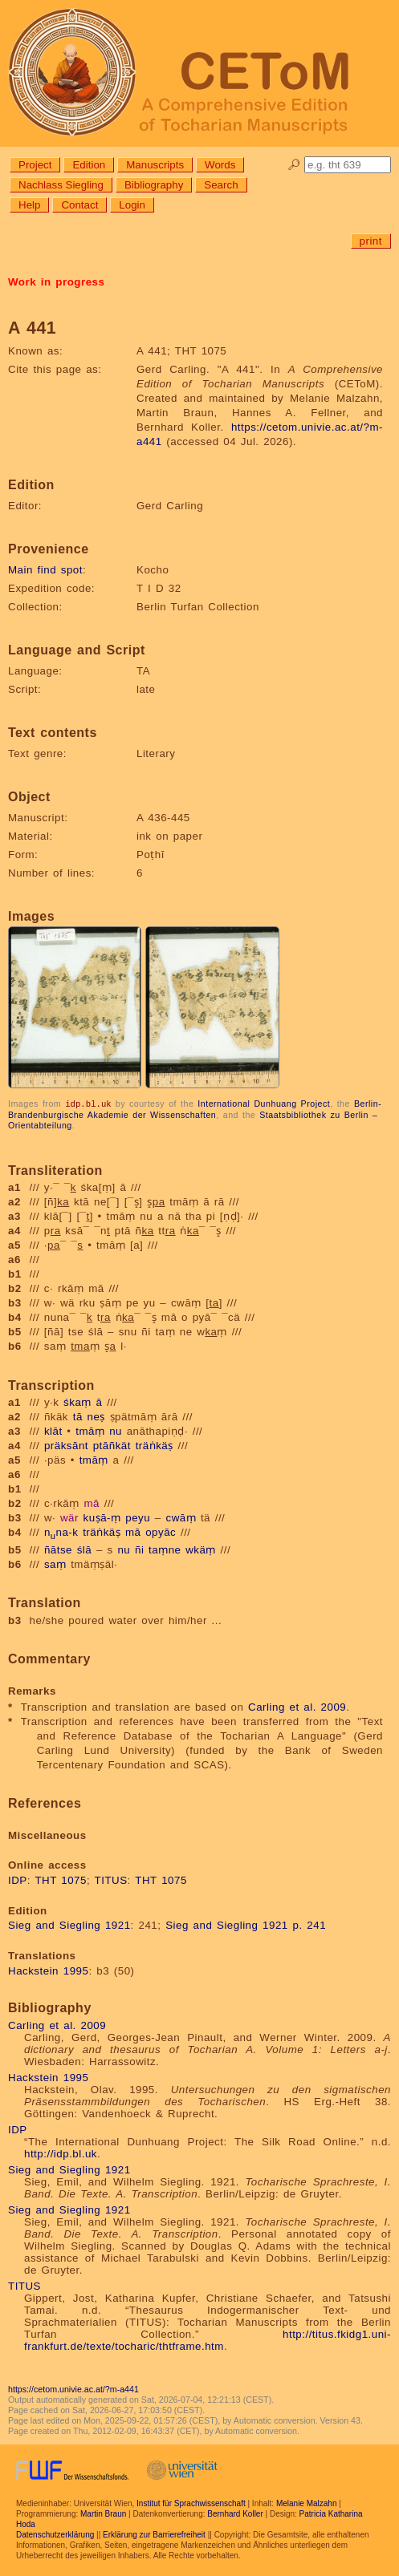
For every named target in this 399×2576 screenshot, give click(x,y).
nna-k (61, 1531)
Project (34, 165)
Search (221, 185)
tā (78, 1416)
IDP (17, 1879)
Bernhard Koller (235, 2513)
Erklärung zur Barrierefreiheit (154, 2533)
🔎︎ (294, 165)
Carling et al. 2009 (297, 1706)
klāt (53, 1430)
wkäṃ (200, 1549)
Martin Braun (103, 2513)
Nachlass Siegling (61, 185)
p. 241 (309, 1924)
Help (29, 205)
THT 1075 (61, 1879)
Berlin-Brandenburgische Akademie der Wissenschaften (194, 1109)
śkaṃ (77, 1401)
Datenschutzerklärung (55, 2533)
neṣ (96, 1416)
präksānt (66, 1445)
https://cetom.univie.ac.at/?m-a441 (73, 2388)
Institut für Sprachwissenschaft (191, 2502)
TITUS (111, 1879)
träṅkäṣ (154, 1445)
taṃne (165, 1549)
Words (220, 165)
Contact (79, 205)
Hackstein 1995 (48, 1970)
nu (115, 1430)
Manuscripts (155, 165)
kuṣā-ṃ (102, 1517)
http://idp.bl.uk (60, 2153)
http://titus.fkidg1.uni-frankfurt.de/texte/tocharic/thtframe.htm (207, 2339)
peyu (137, 1517)
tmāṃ (89, 1430)
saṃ (55, 1563)
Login (132, 205)
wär (69, 1517)
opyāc (160, 1531)
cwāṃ (180, 1517)
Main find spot (45, 570)
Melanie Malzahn (306, 2502)
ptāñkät (112, 1445)
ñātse (58, 1549)
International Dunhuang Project (263, 1103)
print (371, 241)
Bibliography (153, 185)
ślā (84, 1549)
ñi (139, 1549)
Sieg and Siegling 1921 (69, 1924)
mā (91, 1503)
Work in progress (56, 282)
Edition (88, 165)
